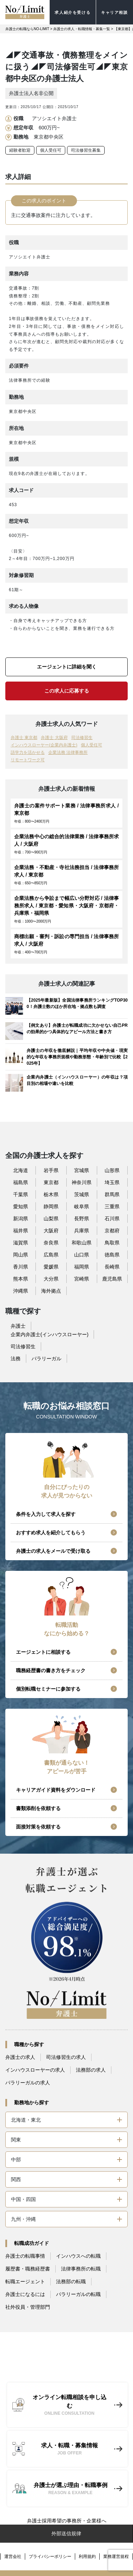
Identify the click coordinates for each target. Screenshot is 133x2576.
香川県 (20, 1267)
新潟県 (20, 1218)
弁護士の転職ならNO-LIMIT (27, 29)
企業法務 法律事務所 (68, 752)
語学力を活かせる (28, 752)
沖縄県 (20, 1291)
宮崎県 (81, 1279)
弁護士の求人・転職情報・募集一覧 (81, 29)
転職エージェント (25, 2281)
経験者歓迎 (20, 150)
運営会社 (12, 2556)
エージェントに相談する (43, 1652)
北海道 (20, 1170)
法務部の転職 (71, 2281)
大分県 (51, 1279)
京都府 (112, 1230)
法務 (16, 1358)
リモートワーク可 (28, 759)
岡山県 (20, 1255)
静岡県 (51, 1206)
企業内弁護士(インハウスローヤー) (49, 1334)
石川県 (112, 1218)
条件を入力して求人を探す (46, 1514)
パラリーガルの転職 (78, 2294)
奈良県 (51, 1242)
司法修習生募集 (86, 150)
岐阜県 (81, 1206)
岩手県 (51, 1170)
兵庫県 (81, 1230)
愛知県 (20, 1206)
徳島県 (112, 1255)
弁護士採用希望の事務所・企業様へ (66, 2521)
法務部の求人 (91, 2070)
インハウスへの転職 (78, 2256)
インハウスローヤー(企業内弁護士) (44, 745)
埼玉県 (112, 1182)
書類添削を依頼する (38, 1808)
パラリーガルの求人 (27, 2082)
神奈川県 (82, 1182)
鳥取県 (112, 1242)
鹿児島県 (112, 1279)
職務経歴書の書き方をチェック (50, 1670)
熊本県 (20, 1279)
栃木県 (51, 1194)
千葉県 (20, 1194)
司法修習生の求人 (66, 2057)
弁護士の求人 (20, 2057)
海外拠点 (51, 1291)
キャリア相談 (114, 12)
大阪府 (51, 1230)
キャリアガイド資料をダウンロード (55, 1790)
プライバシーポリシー (50, 2556)
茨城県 (81, 1194)
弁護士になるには (25, 2294)
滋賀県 (20, 1242)
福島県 (20, 1182)
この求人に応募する (66, 691)
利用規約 (87, 2556)
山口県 (81, 1255)
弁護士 (18, 1326)
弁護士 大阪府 (54, 737)
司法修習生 (82, 737)
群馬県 (112, 1194)
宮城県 (81, 1170)
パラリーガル (46, 1358)
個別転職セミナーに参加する (48, 1689)
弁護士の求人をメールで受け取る (53, 1551)
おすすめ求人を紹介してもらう (50, 1532)
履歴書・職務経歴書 (27, 2269)
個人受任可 (50, 150)
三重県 (112, 1206)
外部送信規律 (66, 2533)
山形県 (112, 1170)
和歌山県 (82, 1242)
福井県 (20, 1230)
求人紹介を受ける (72, 12)
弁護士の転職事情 (25, 2256)
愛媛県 (51, 1267)
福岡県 (81, 1267)
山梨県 (51, 1218)
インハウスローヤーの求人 (35, 2070)
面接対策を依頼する (38, 1827)
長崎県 (112, 1267)
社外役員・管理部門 (27, 2307)
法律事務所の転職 (81, 2269)
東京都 (51, 1182)
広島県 (51, 1255)
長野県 (81, 1218)
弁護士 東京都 (24, 737)
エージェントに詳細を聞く (66, 667)
